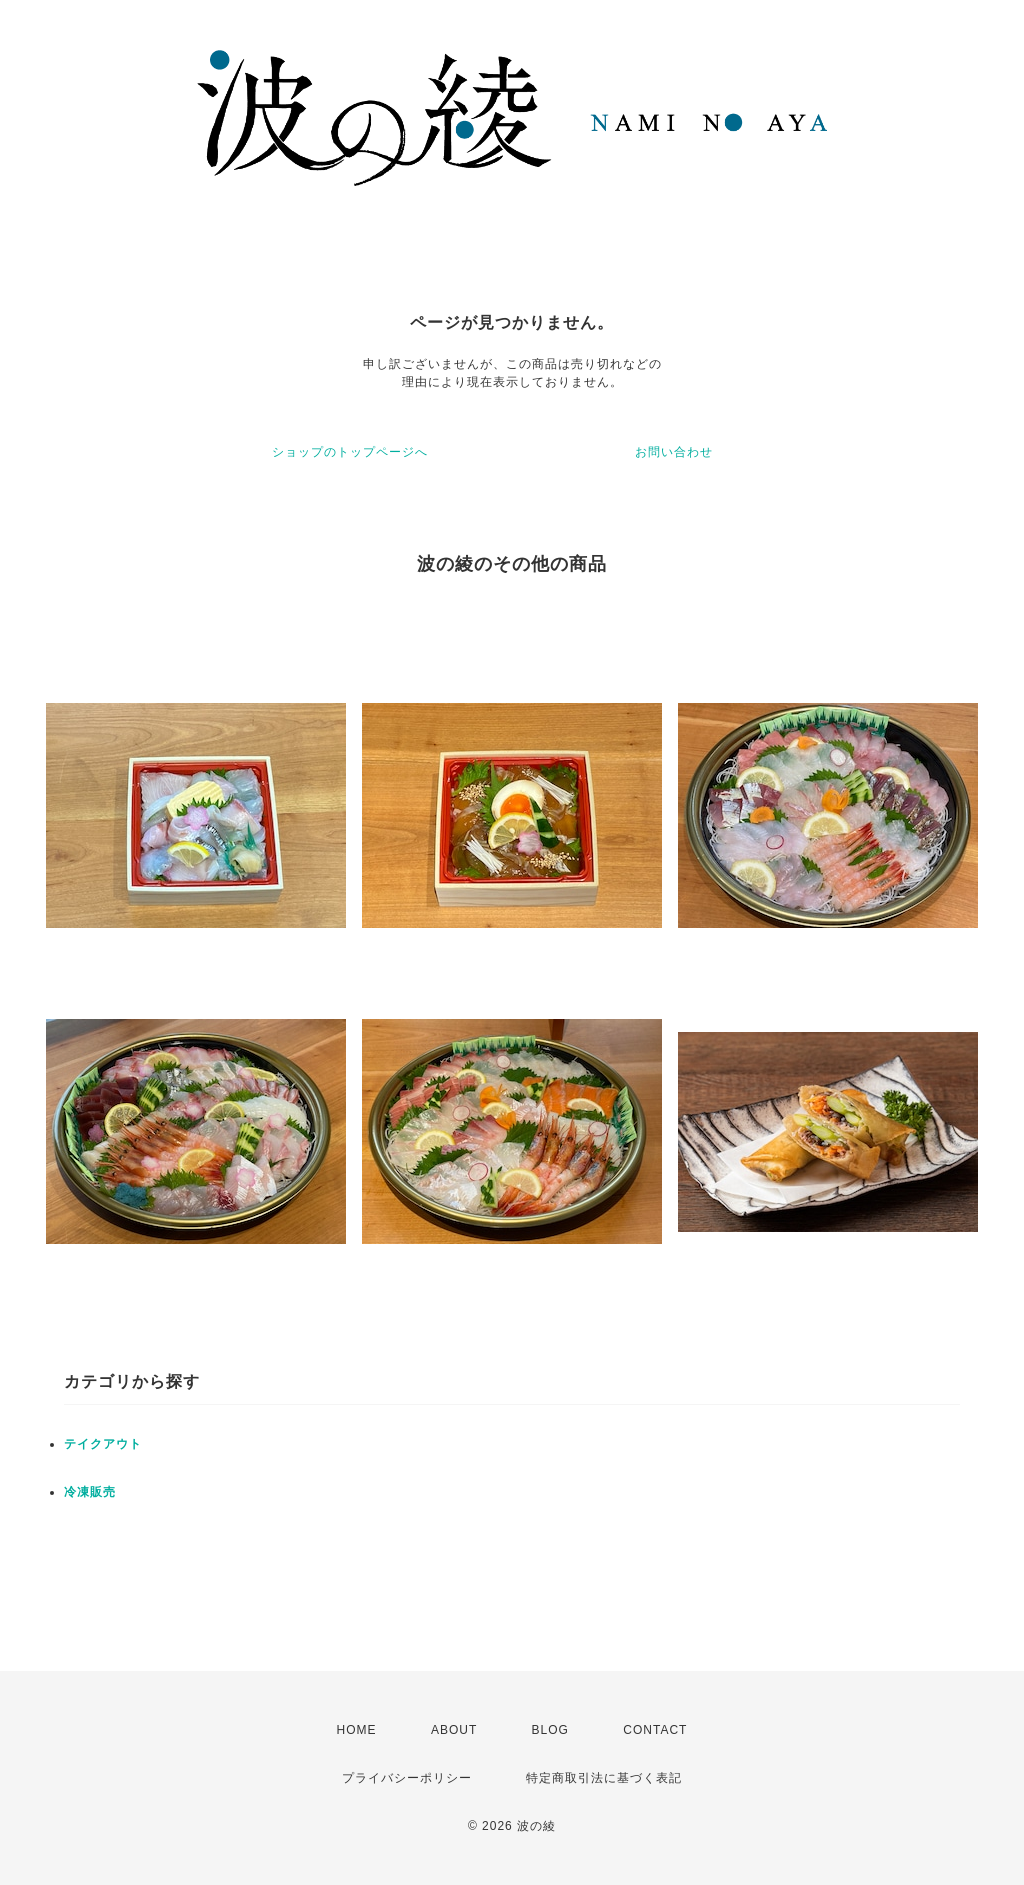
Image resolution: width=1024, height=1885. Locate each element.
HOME (357, 1730)
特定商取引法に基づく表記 (604, 1778)
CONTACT (655, 1730)
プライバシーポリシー (407, 1778)
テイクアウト (103, 1444)
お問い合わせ (674, 452)
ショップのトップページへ (350, 452)
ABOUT (454, 1730)
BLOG (550, 1730)
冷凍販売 (90, 1492)
